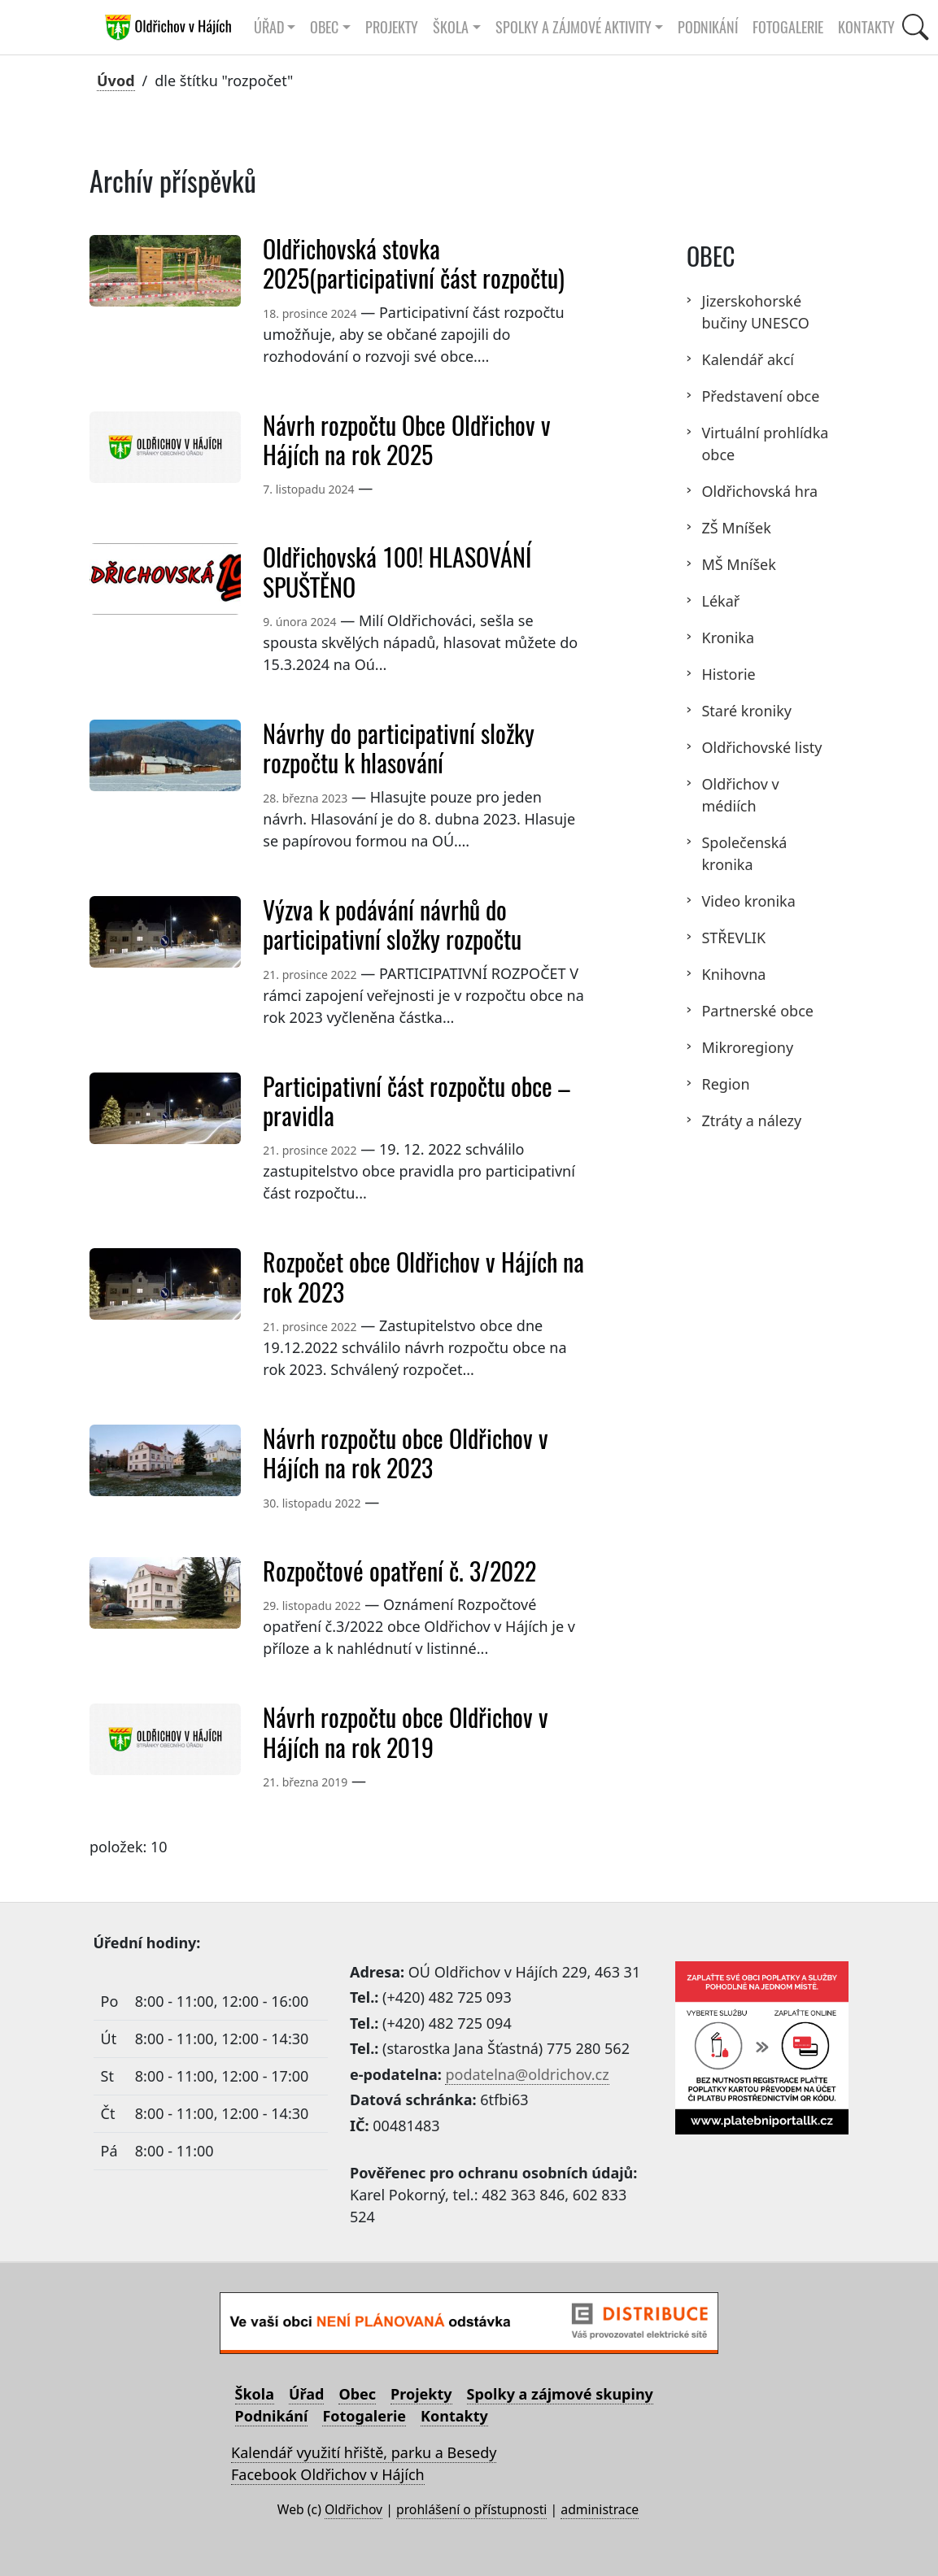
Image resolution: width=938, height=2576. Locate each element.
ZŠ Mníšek (735, 527)
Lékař (720, 601)
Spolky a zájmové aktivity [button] (573, 27)
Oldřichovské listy (761, 747)
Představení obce (760, 396)
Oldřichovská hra (759, 491)
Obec (357, 2394)
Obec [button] (324, 27)
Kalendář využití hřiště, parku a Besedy (363, 2452)
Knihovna (733, 974)
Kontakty (866, 27)
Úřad (306, 2394)
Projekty (391, 27)
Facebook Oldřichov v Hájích (328, 2474)
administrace (600, 2509)
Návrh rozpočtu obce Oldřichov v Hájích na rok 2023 (405, 1453)
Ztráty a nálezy (751, 1120)
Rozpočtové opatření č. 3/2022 (399, 1571)
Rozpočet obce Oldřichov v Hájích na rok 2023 (423, 1277)
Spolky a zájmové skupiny (560, 2394)
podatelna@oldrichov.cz (527, 2074)
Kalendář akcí (747, 359)
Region (725, 1084)
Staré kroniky (746, 710)
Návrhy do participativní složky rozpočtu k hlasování (398, 748)
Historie (728, 674)
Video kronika (748, 901)
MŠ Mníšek (738, 564)
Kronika (727, 637)
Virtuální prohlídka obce (764, 443)
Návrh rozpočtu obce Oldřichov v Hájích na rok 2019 (405, 1732)
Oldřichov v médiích (740, 795)
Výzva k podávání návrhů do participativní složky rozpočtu (392, 925)
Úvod (116, 80)
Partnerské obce (757, 1010)
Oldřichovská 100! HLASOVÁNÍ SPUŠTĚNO (397, 572)
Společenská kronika (744, 853)
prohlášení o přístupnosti (471, 2509)
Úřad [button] (269, 27)
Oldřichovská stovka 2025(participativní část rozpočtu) (414, 264)
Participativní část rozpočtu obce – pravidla (416, 1101)
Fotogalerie (788, 27)
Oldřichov (353, 2509)
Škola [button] (451, 27)
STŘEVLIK (733, 937)
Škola (254, 2394)
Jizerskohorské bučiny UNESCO (755, 312)
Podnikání (708, 27)
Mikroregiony (747, 1047)
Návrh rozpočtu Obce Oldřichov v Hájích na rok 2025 (407, 440)
